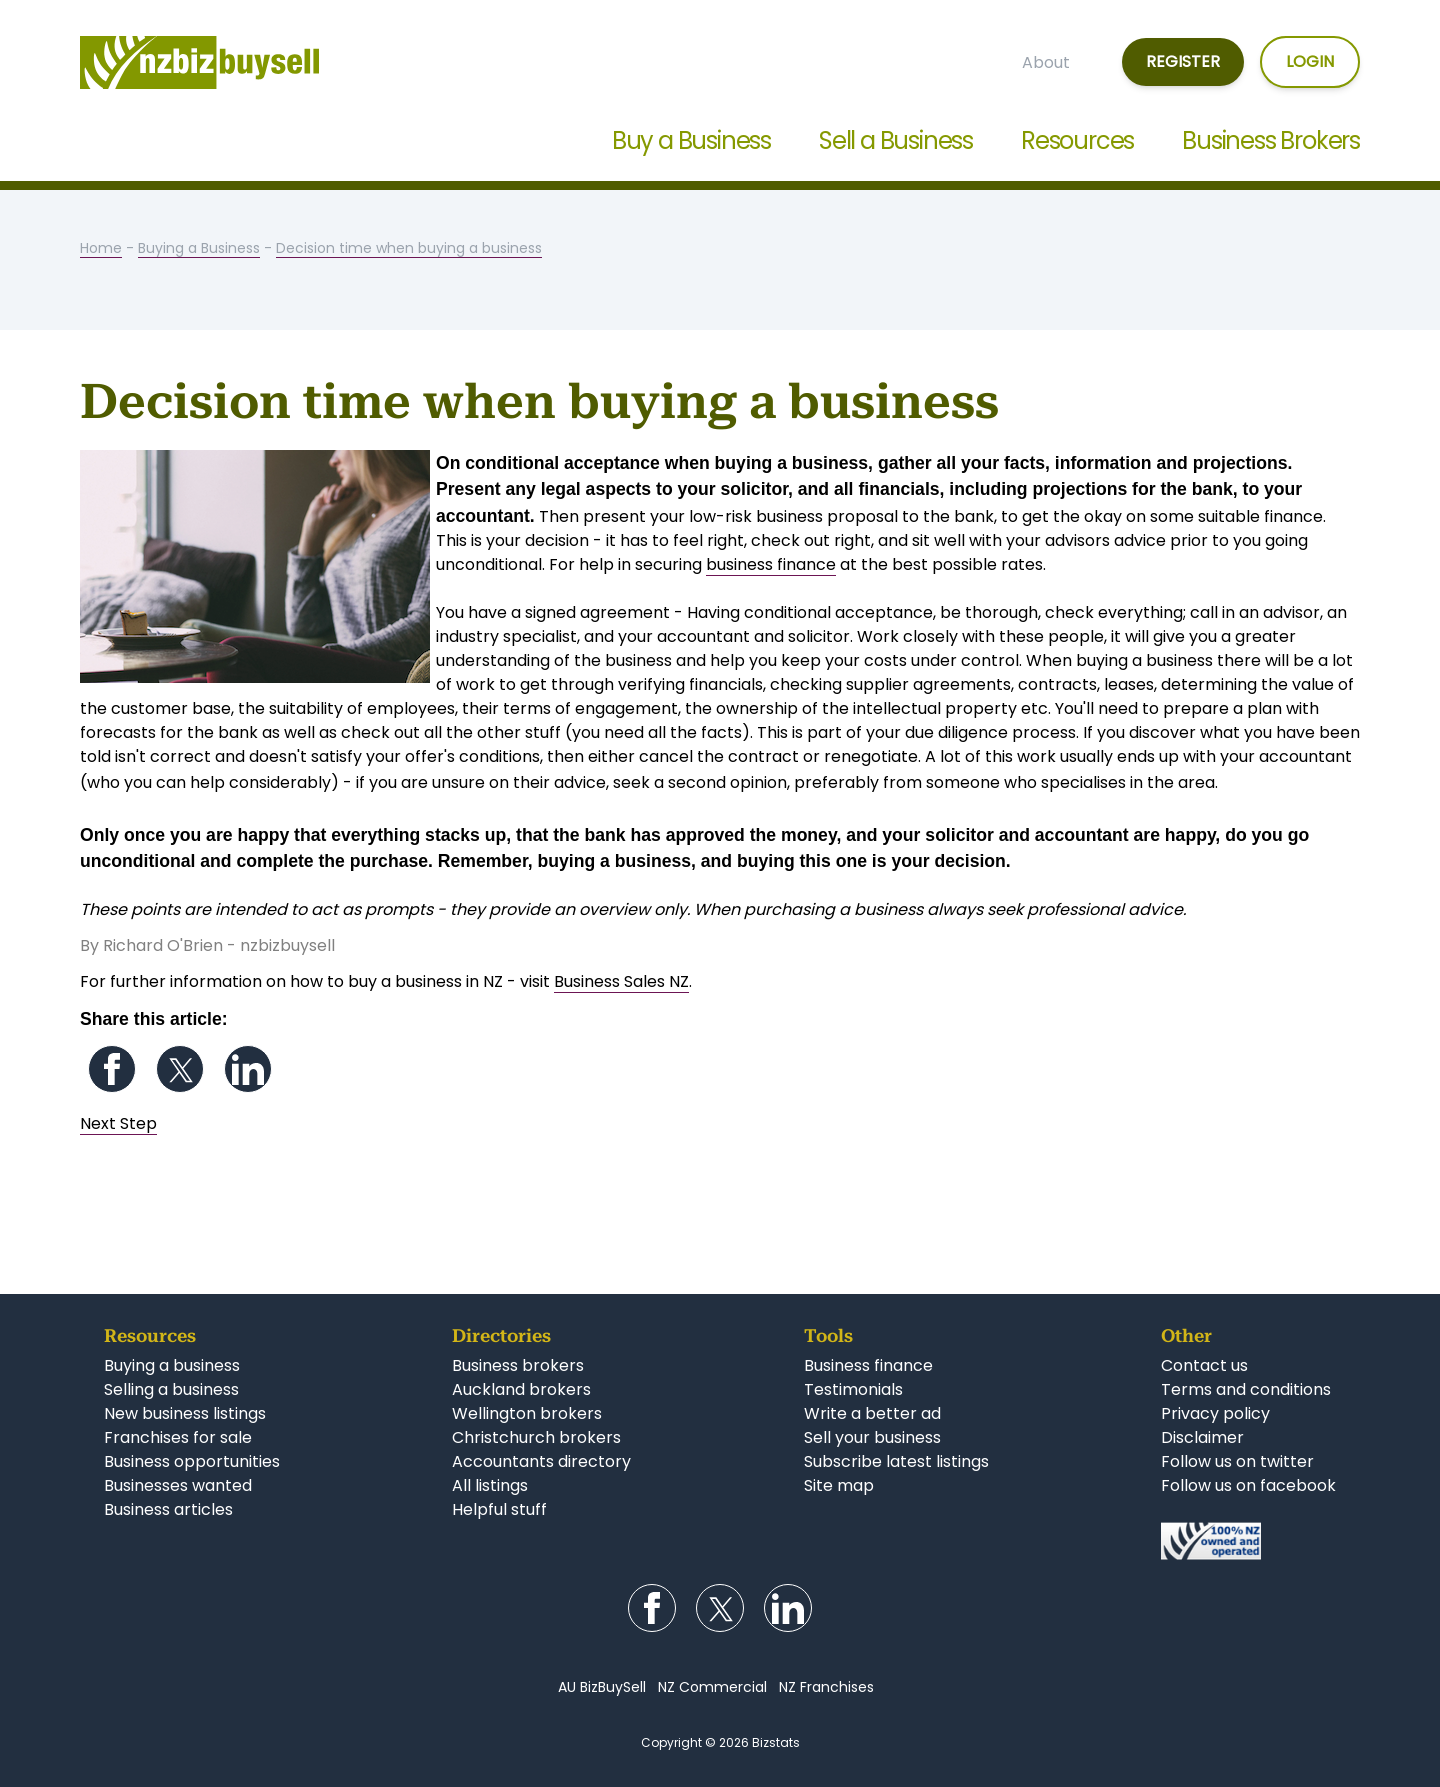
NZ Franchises (826, 1687)
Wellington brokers (527, 1413)
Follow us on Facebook (112, 1069)
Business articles (168, 1509)
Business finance (868, 1365)
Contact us (1204, 1365)
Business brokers (518, 1365)
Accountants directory (541, 1461)
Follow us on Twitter (180, 1069)
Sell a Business (896, 140)
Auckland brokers (521, 1389)
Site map (839, 1485)
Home (101, 248)
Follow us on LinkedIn (248, 1069)
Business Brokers (1271, 140)
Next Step (118, 1123)
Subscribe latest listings (896, 1461)
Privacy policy (1215, 1413)
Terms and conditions (1246, 1389)
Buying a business (172, 1365)
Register (1183, 61)
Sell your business (872, 1437)
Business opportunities (192, 1461)
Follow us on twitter (1237, 1461)
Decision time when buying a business (409, 248)
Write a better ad (872, 1413)
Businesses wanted (178, 1485)
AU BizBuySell (602, 1687)
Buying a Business (199, 248)
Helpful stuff (499, 1509)
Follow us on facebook (1248, 1485)
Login (1310, 61)
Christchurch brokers (536, 1437)
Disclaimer (1202, 1437)
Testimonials (853, 1389)
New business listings (185, 1413)
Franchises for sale (178, 1437)
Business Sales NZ (621, 981)
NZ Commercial (712, 1687)
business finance (771, 564)
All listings (490, 1485)
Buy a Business (691, 140)
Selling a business (171, 1389)
